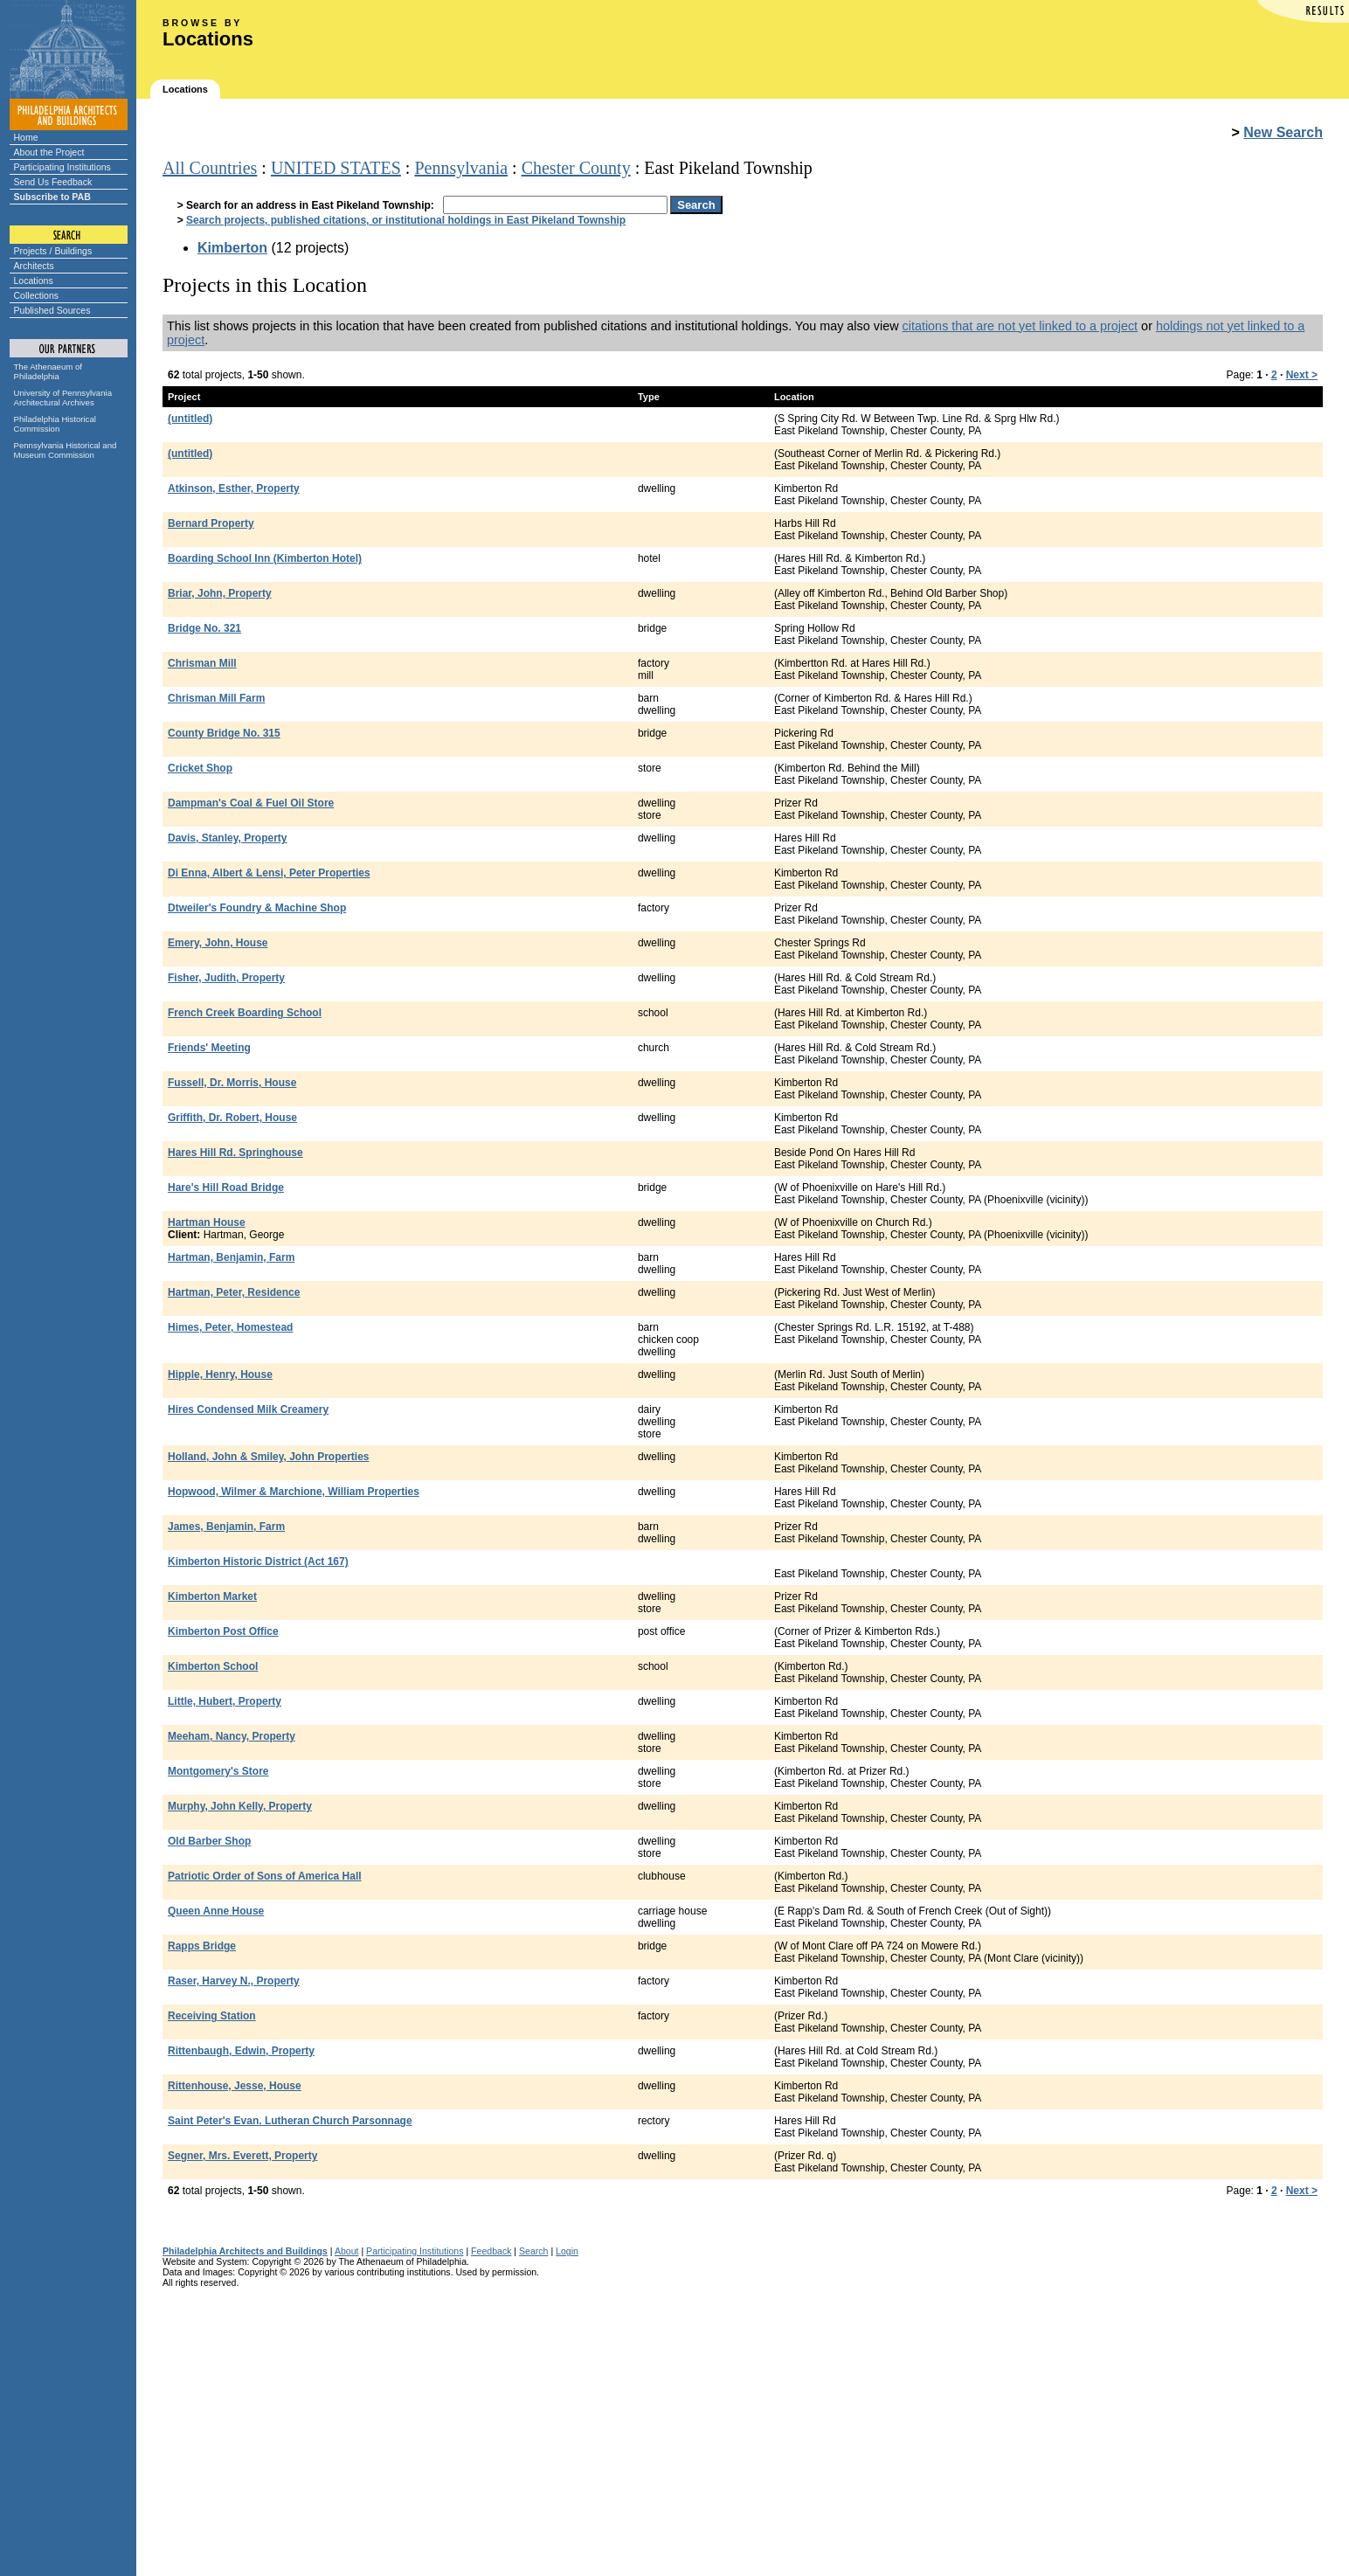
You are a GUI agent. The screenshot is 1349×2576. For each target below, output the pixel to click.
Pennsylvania (461, 167)
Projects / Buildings (53, 251)
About (347, 2251)
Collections (36, 295)
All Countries (210, 167)
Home (26, 137)
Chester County (576, 167)
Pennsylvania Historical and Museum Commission (65, 450)
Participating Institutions (62, 167)
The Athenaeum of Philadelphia (48, 371)
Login (567, 2251)
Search (533, 2251)
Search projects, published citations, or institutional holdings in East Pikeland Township (406, 220)
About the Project (49, 152)
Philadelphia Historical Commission (55, 423)
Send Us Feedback (53, 182)
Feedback (491, 2251)
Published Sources (52, 310)
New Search (1283, 132)
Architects (34, 265)
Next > (1302, 375)
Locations (33, 280)
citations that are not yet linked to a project (1020, 326)
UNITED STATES (336, 167)
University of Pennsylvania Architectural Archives (63, 397)
